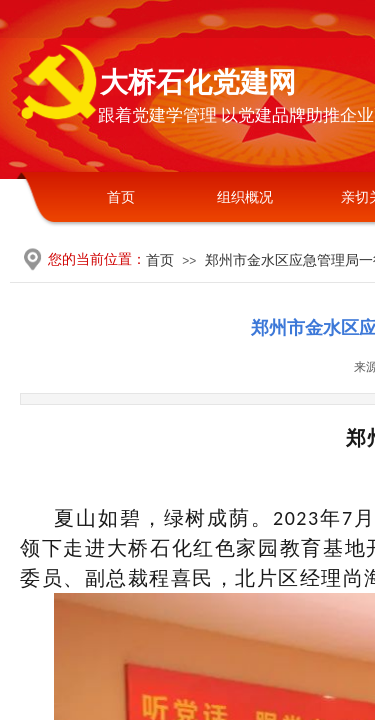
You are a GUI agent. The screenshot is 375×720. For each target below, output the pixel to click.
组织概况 (245, 197)
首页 (121, 197)
